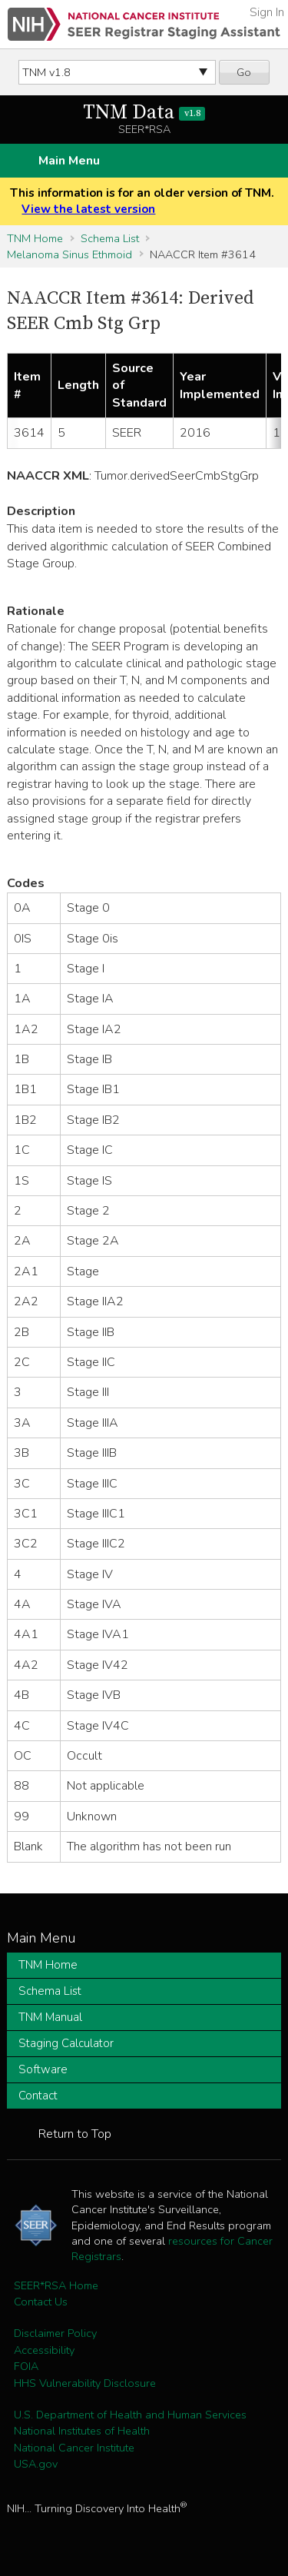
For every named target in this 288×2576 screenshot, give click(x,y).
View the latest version (88, 209)
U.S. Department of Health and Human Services (130, 2414)
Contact (38, 2095)
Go (244, 72)
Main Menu (69, 160)
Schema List (110, 238)
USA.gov (36, 2463)
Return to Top (74, 2134)
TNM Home (35, 238)
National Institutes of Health (82, 2430)
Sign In (267, 12)
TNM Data (144, 112)
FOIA (26, 2366)
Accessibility (44, 2350)
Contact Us (41, 2301)
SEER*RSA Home (56, 2285)
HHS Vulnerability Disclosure (85, 2383)
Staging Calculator (66, 2043)
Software (43, 2069)
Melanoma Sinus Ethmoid (69, 254)
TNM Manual (50, 2017)
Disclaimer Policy (55, 2333)
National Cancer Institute (74, 2447)
